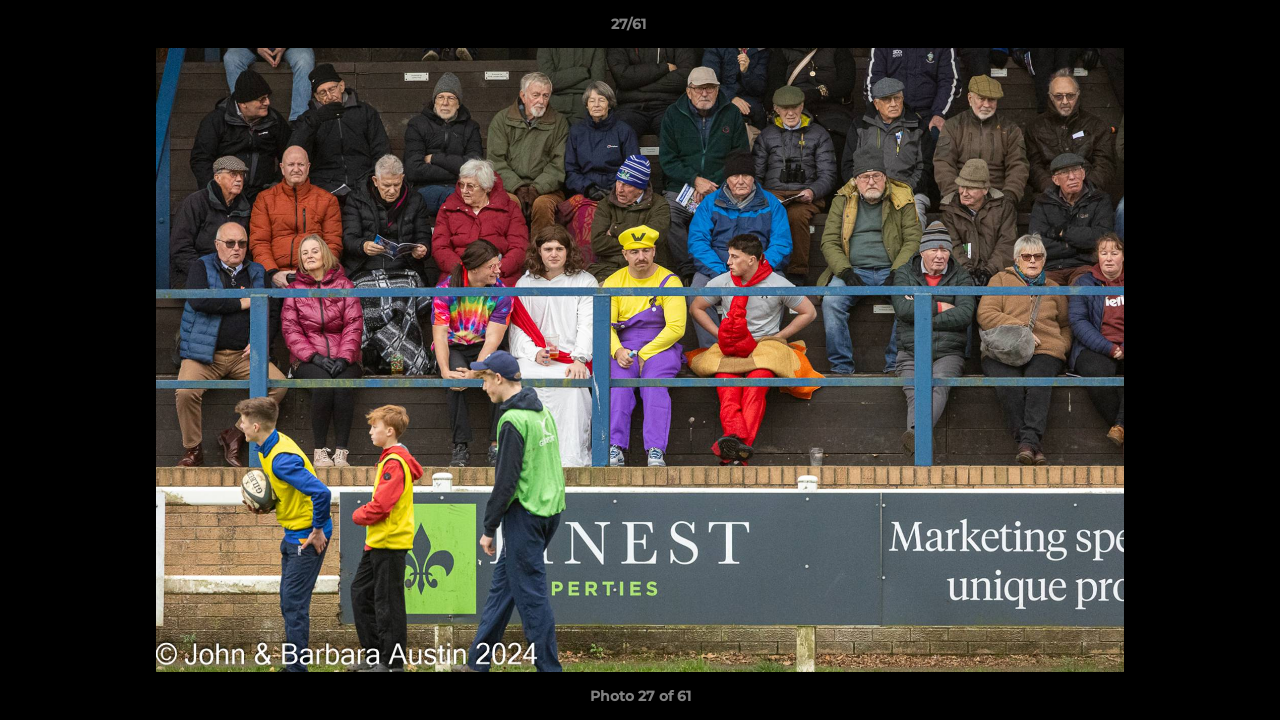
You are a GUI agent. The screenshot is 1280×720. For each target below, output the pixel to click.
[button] (1196, 29)
